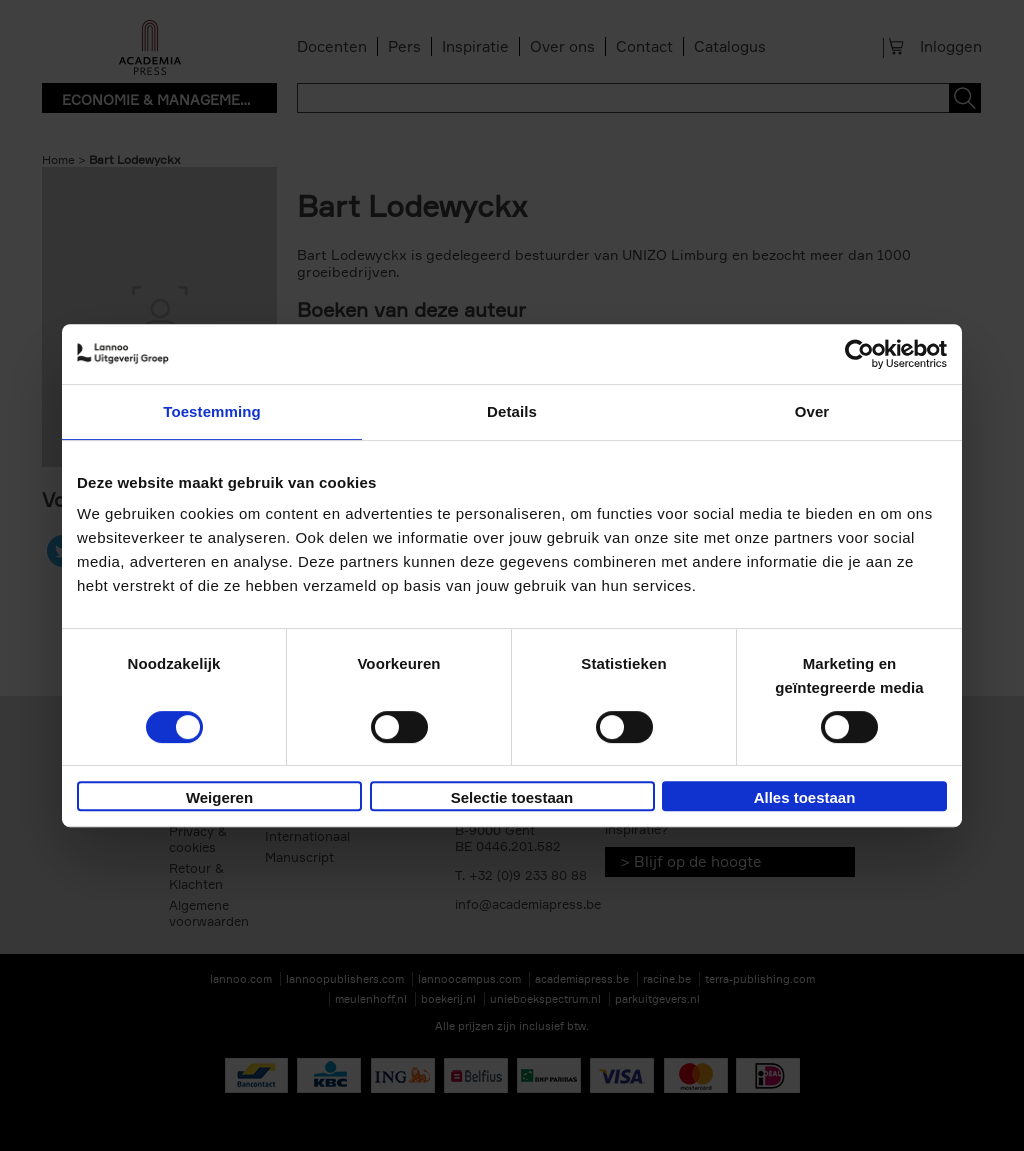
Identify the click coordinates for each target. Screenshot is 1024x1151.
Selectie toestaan (512, 797)
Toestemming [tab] (212, 411)
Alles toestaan (805, 797)
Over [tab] (812, 411)
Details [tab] (512, 411)
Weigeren (219, 797)
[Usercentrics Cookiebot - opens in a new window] (859, 354)
